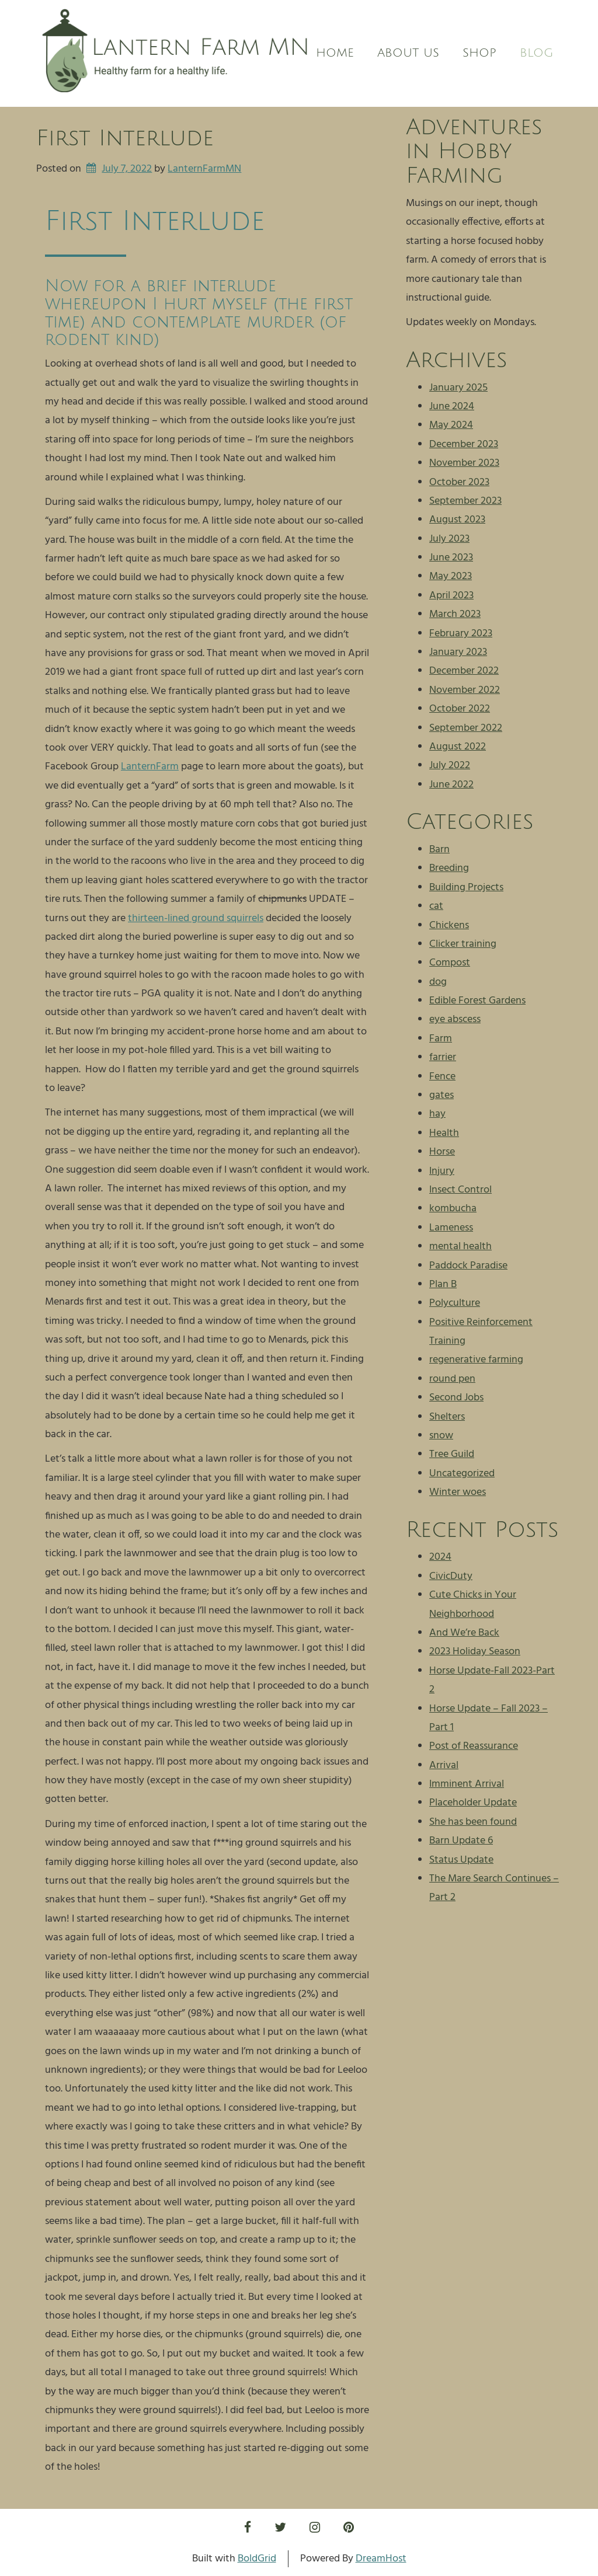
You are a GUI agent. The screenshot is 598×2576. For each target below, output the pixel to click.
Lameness (451, 1227)
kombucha (453, 1208)
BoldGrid (257, 2558)
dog (438, 982)
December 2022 (464, 671)
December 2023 (463, 444)
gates (441, 1095)
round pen (452, 1379)
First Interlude (125, 138)
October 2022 (459, 708)
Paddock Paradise (468, 1265)
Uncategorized (462, 1473)
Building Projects (466, 887)
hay (437, 1114)
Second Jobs (456, 1397)
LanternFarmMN (204, 169)
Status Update (461, 1860)
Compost (449, 962)
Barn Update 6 (461, 1840)
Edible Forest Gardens (477, 1000)
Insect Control (460, 1189)
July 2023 (449, 539)
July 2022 (449, 765)
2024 (440, 1557)
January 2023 (458, 652)
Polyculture (454, 1303)
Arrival (443, 1765)
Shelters (447, 1417)
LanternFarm (150, 766)
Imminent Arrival (466, 1784)
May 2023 (450, 576)
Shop (479, 53)
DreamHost (381, 2558)
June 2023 (451, 557)
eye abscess (455, 1019)
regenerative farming (476, 1359)
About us (408, 53)
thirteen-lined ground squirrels (195, 918)
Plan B (443, 1284)
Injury (441, 1171)
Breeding (449, 868)
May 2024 (451, 425)
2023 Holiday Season (474, 1651)
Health (444, 1133)
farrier (442, 1057)
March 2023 (455, 614)
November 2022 (464, 690)
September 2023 (465, 501)
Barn (439, 849)
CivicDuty (450, 1576)
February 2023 (460, 633)
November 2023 (464, 463)
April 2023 (451, 595)
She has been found (473, 1822)
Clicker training (462, 944)
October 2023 (459, 482)
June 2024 (451, 406)
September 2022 (465, 728)
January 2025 (458, 387)
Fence (442, 1076)
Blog (536, 53)
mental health (460, 1246)
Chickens (449, 925)
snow (441, 1435)
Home (335, 53)
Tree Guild (451, 1454)
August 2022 (457, 746)
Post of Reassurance (473, 1746)
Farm (440, 1038)
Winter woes (457, 1492)
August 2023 (457, 519)
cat (436, 906)
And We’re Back (464, 1633)
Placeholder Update (473, 1802)
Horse (442, 1152)
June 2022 (451, 784)
